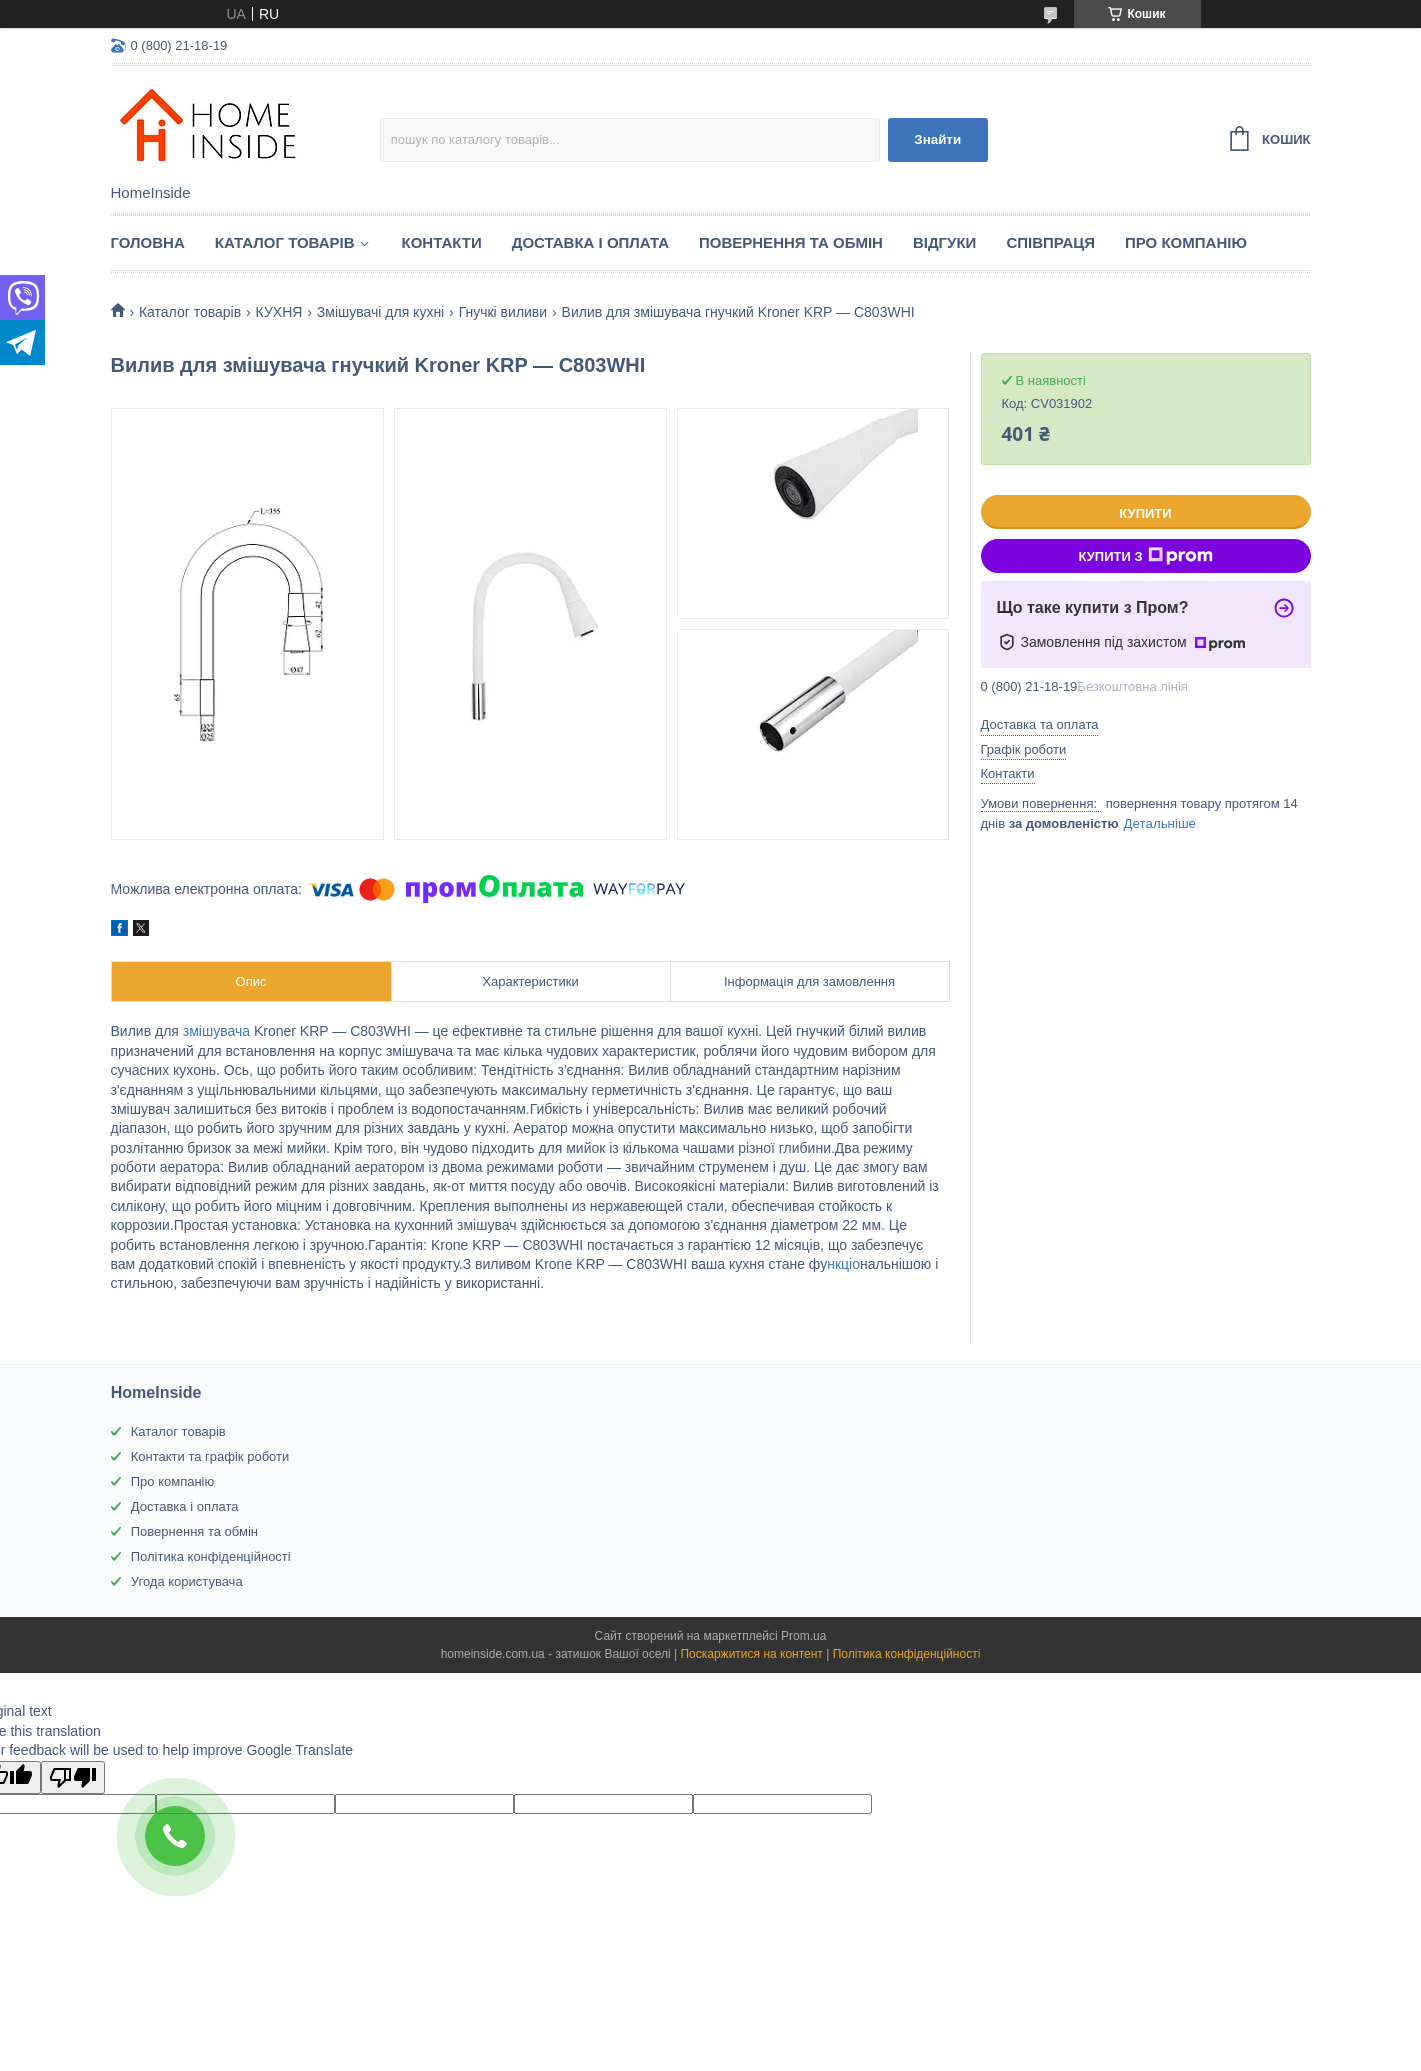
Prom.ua (803, 1636)
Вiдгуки (944, 242)
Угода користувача (187, 1581)
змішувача (216, 1031)
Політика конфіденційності (211, 1556)
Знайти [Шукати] (937, 139)
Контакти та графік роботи (210, 1456)
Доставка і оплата (590, 242)
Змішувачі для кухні (380, 312)
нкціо (843, 1264)
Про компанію (1186, 242)
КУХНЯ (279, 312)
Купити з (1145, 556)
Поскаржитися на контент (751, 1654)
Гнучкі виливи (503, 312)
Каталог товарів (178, 1431)
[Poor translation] (73, 1777)
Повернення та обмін (791, 242)
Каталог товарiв (285, 242)
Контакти (442, 242)
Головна (148, 242)
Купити (1145, 513)
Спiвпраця (1050, 242)
